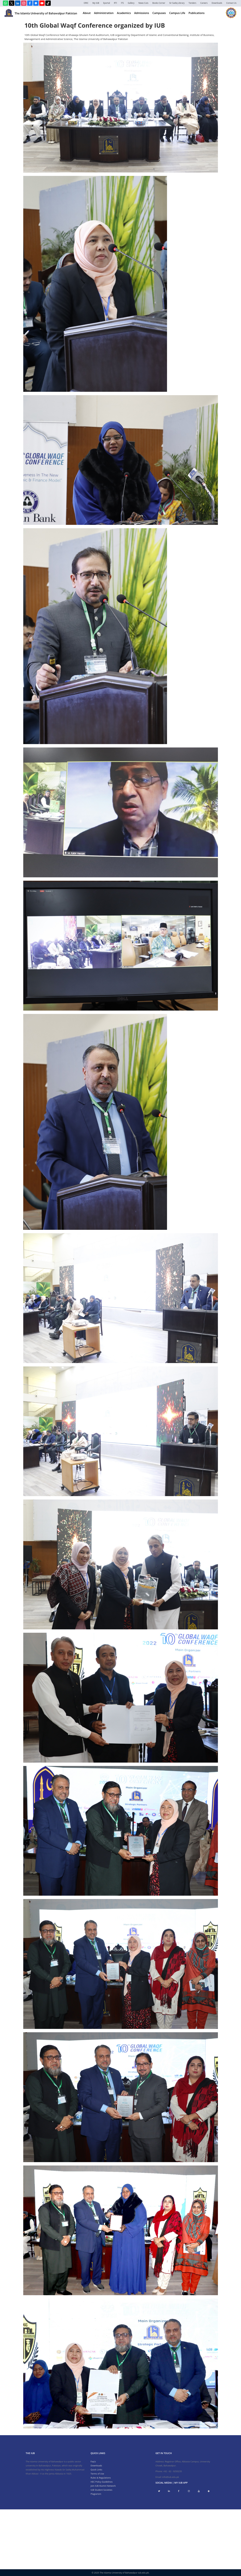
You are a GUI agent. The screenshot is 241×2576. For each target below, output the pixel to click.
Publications (197, 13)
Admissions (141, 13)
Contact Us (231, 3)
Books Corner (158, 3)
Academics (124, 13)
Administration (104, 13)
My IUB (95, 3)
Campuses (159, 13)
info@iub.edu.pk (170, 2477)
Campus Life (177, 13)
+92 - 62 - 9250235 (172, 2471)
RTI (115, 3)
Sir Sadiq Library (177, 3)
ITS (122, 3)
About (87, 13)
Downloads (217, 3)
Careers (204, 3)
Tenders (192, 3)
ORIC (86, 3)
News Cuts (143, 3)
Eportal (106, 3)
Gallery (131, 3)
